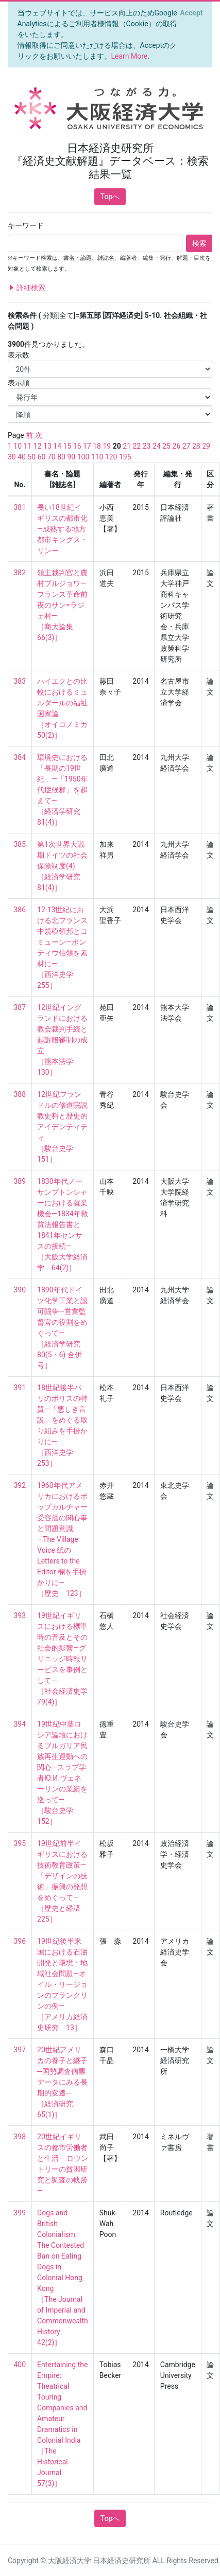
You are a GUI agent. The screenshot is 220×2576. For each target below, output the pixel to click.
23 (147, 446)
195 (125, 457)
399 (20, 2213)
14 (57, 446)
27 (186, 446)
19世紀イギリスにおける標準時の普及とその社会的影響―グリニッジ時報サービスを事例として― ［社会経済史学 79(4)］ (66, 1658)
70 (51, 457)
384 (20, 757)
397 (20, 2050)
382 (20, 573)
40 (22, 457)
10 (17, 446)
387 (20, 1007)
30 (12, 457)
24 (157, 446)
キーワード (26, 225)
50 (31, 457)
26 (176, 446)
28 (196, 446)
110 (97, 457)
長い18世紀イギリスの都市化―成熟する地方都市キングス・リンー (62, 529)
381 (20, 507)
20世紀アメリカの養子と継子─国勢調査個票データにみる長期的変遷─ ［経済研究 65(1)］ (62, 2082)
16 (77, 446)
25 (166, 446)
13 (47, 446)
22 (137, 446)
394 (20, 1724)
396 (20, 1941)
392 (20, 1485)
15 (67, 446)
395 (20, 1843)
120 (111, 457)
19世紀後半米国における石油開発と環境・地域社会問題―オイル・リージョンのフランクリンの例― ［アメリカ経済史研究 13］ (62, 1984)
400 (20, 2364)
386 (20, 909)
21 (127, 446)
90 (71, 457)
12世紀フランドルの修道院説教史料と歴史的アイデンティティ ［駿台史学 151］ (62, 1126)
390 (20, 1290)
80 (61, 457)
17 (87, 446)
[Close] (191, 13)
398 (20, 2137)
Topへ (110, 196)
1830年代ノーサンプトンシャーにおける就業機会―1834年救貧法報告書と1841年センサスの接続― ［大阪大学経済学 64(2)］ (62, 1224)
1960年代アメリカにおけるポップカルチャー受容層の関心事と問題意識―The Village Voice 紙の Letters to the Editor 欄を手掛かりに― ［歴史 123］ (62, 1539)
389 (20, 1181)
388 (20, 1094)
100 (83, 457)
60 (42, 457)
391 (20, 1387)
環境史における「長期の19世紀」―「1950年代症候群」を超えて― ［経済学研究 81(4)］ (62, 789)
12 (37, 446)
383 (20, 681)
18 (97, 446)
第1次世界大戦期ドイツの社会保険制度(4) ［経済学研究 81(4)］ (62, 866)
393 (20, 1615)
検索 (199, 243)
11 (28, 446)
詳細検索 (26, 287)
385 (20, 844)
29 (206, 446)
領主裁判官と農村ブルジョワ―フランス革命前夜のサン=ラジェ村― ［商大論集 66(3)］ (62, 605)
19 (107, 446)
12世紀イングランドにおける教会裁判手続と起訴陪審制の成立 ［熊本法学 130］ (62, 1039)
